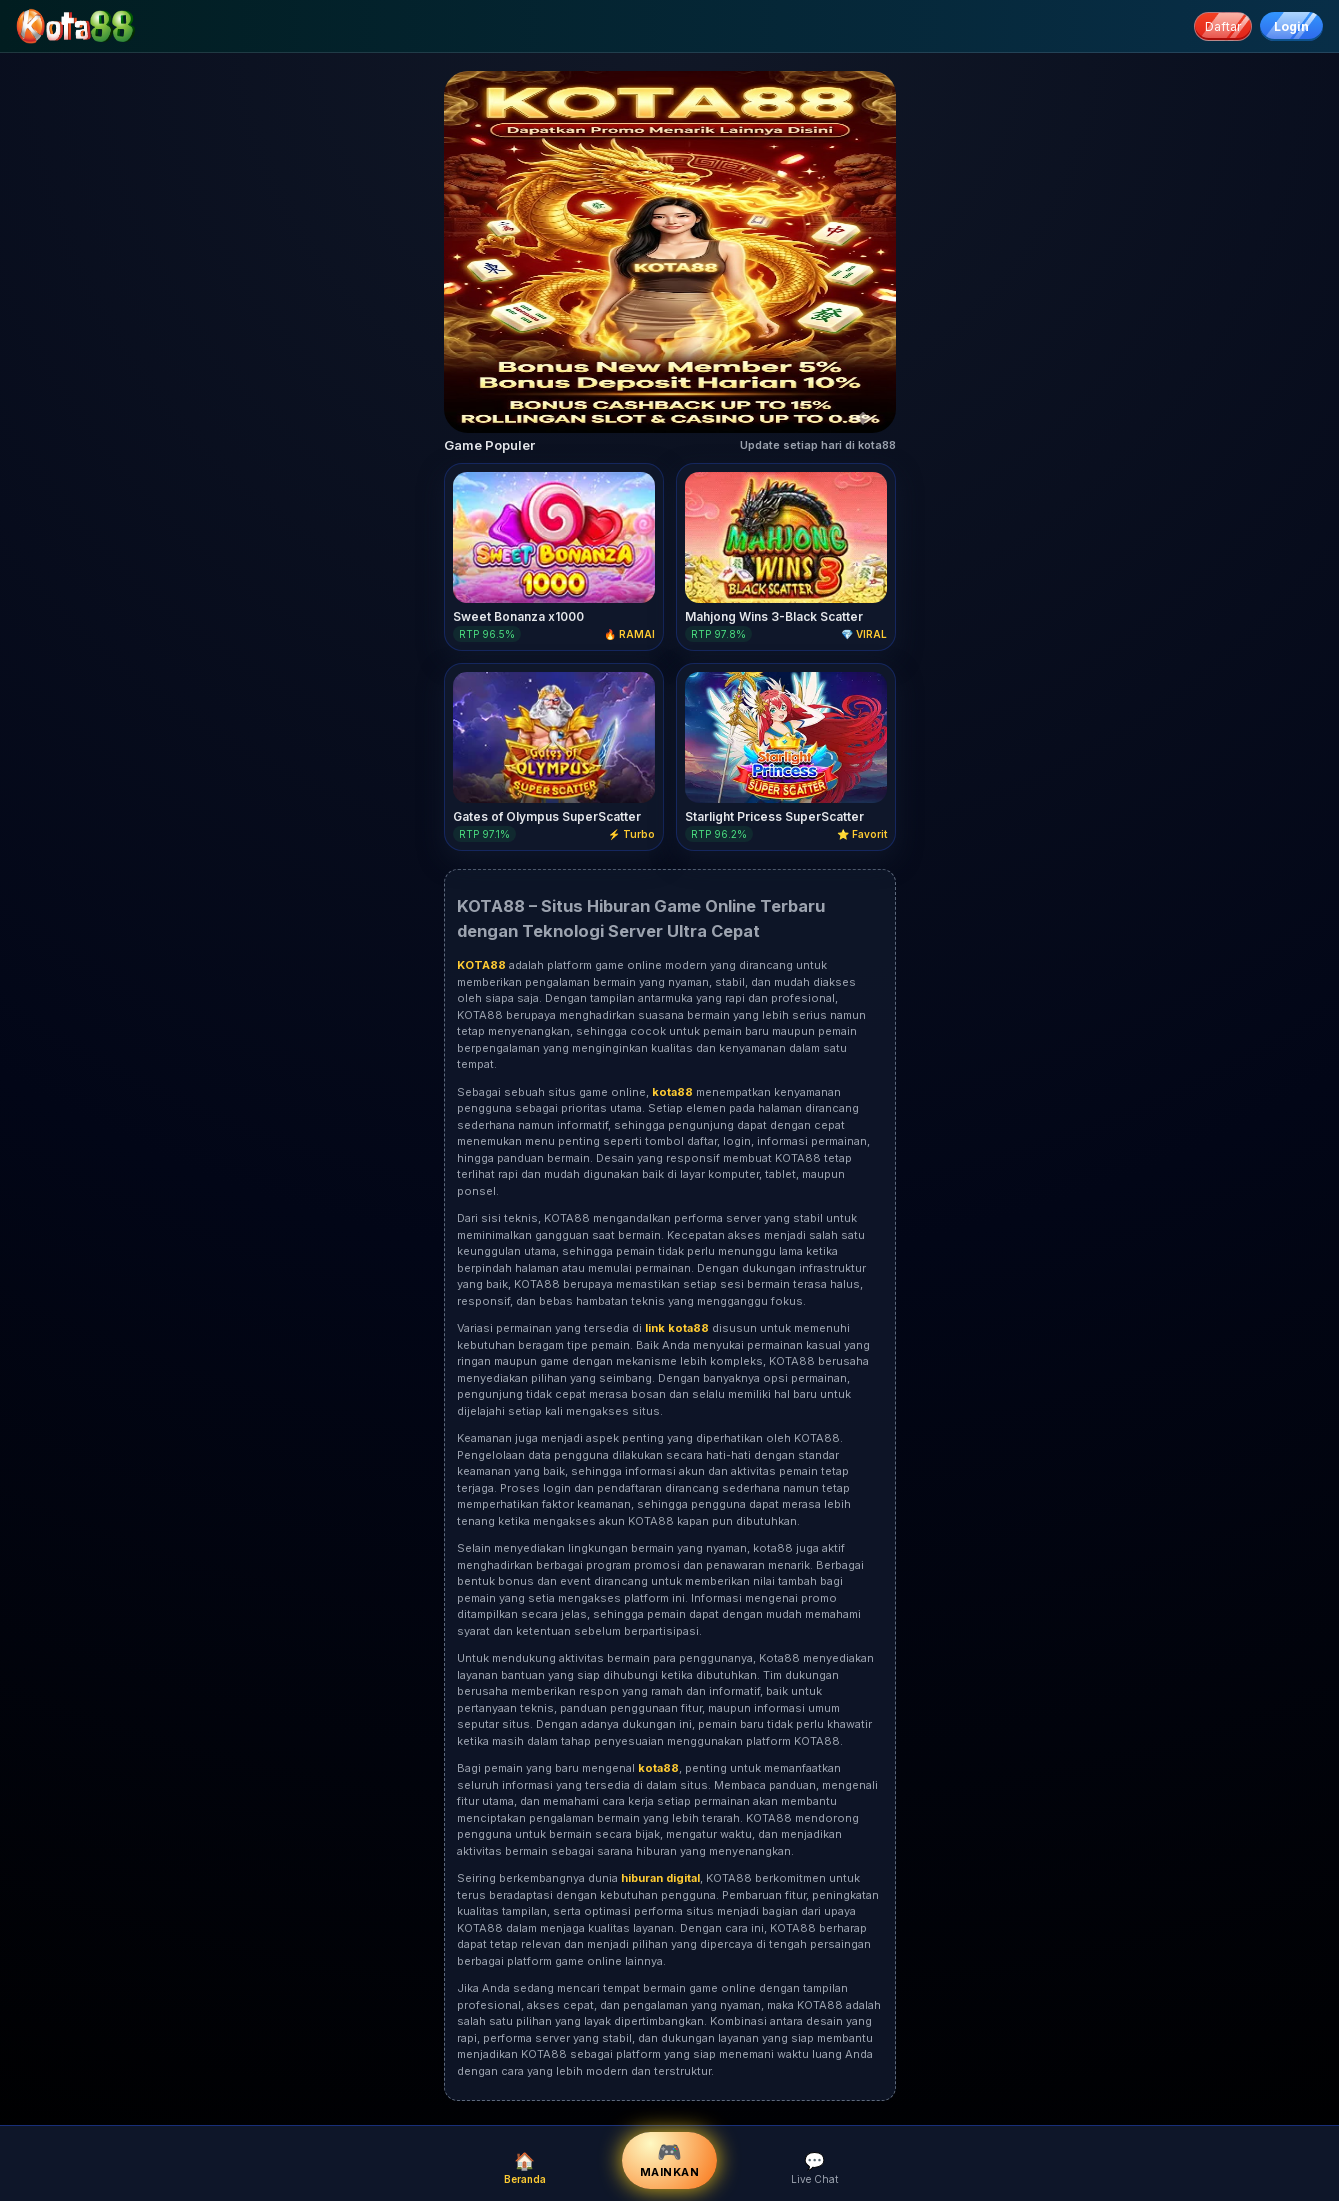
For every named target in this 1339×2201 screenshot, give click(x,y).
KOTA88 (820, 2005)
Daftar (1223, 26)
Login (1291, 26)
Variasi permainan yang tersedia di (551, 1328)
